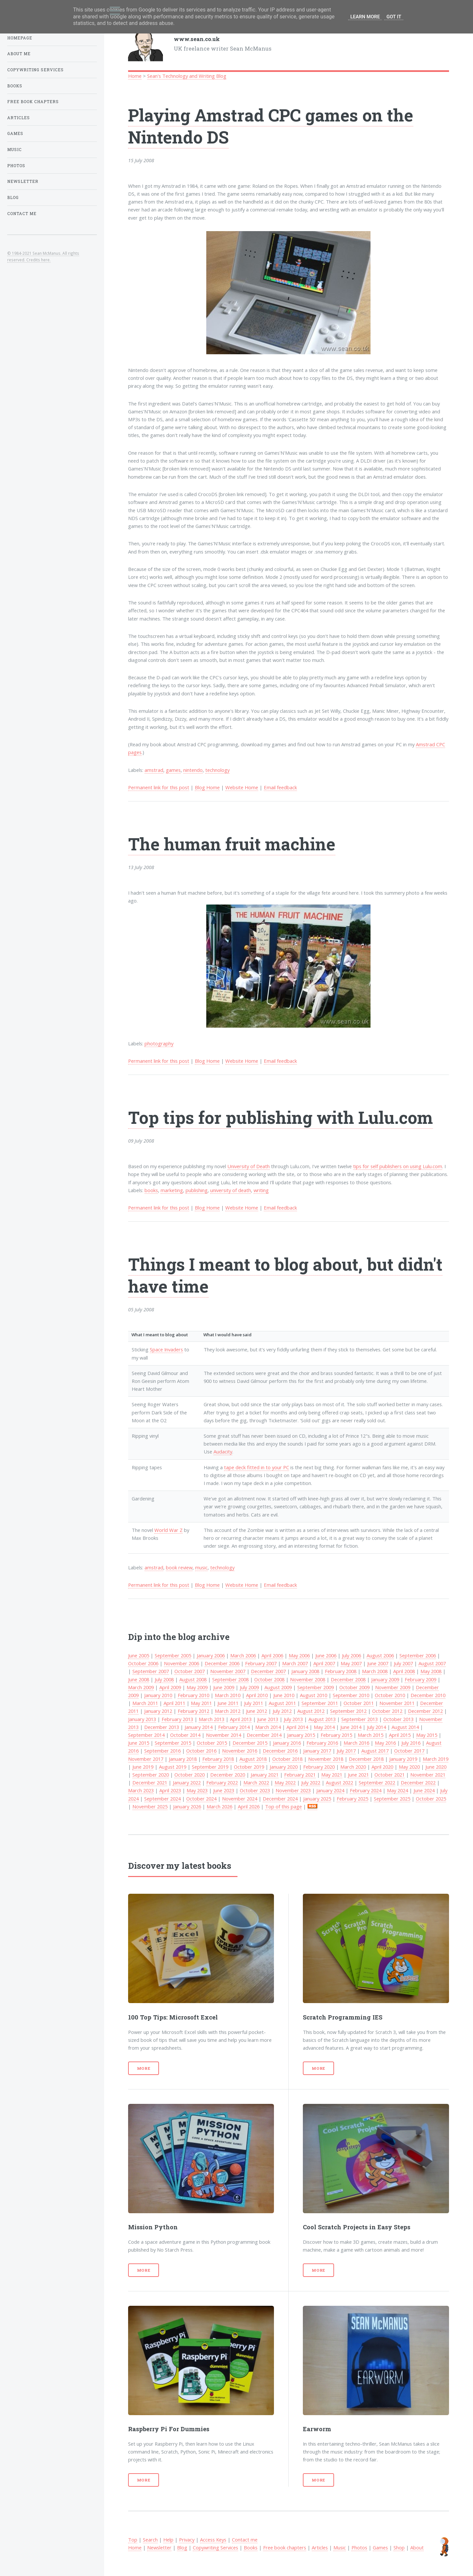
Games (380, 2547)
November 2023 (293, 1790)
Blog (182, 2547)
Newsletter (159, 2547)
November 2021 (427, 1774)
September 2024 (162, 1798)
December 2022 (418, 1782)
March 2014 (268, 1727)
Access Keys (213, 2539)
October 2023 (255, 1790)
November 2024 (239, 1798)
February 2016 (322, 1742)
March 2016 (356, 1742)
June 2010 (283, 1695)
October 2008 (269, 1679)
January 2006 (211, 1655)
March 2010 (227, 1695)
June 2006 (325, 1655)
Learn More (365, 17)
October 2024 (201, 1798)
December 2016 (280, 1750)
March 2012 (227, 1711)
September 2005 (173, 1655)
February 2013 (177, 1719)
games (173, 770)
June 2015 (138, 1742)
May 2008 (430, 1671)
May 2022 (285, 1782)
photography (159, 1043)
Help (168, 2539)
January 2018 (183, 1759)
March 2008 (375, 1671)
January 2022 (187, 1782)
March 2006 (243, 1655)
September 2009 (315, 1687)
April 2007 (324, 1663)
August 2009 (278, 1687)
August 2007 (432, 1663)
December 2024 (280, 1798)
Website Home (241, 787)
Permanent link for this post (158, 787)
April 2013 (241, 1719)
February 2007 (261, 1663)
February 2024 (365, 1790)
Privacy (186, 2539)
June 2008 (138, 1679)
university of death (230, 1190)
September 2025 (392, 1798)
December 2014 (264, 1735)
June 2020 (435, 1766)
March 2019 (435, 1759)
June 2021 (358, 1774)
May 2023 (197, 1790)
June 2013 (267, 1719)
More (144, 2068)
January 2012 (158, 1711)
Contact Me (21, 213)
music (201, 1567)
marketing (172, 1190)
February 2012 (193, 1711)
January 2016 (287, 1742)
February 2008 (340, 1671)
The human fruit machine (231, 844)
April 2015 (400, 1735)
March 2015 (370, 1735)
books (151, 1190)
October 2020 (189, 1774)
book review (179, 1567)
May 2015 (426, 1735)
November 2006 (181, 1663)
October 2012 (387, 1711)
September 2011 (320, 1703)
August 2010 (313, 1695)
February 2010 (193, 1695)
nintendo (193, 770)
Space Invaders (166, 1349)
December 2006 (222, 1663)
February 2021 (300, 1774)
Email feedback (280, 787)
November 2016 (239, 1750)
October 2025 (431, 1798)
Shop (399, 2547)
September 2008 (230, 1679)
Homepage (19, 37)
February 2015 (336, 1735)
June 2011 (227, 1703)
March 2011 (145, 1703)
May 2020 (409, 1766)
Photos (359, 2547)
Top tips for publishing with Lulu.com (280, 1117)
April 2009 (170, 1687)
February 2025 (352, 1798)
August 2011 (282, 1703)
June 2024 (424, 1790)
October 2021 (389, 1774)
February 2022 (222, 1782)
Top (132, 2539)
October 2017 (409, 1750)
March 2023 (141, 1790)
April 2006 (272, 1655)
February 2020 (319, 1766)
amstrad (154, 770)
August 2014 (405, 1727)
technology (217, 770)
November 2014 (223, 1735)
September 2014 (146, 1735)
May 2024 (397, 1790)
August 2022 (339, 1782)
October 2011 (359, 1703)
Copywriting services (35, 69)
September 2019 (210, 1766)
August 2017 (375, 1750)
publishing (197, 1190)
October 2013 (398, 1719)
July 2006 (351, 1655)
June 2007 (377, 1663)
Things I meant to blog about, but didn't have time (285, 1275)
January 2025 (317, 1798)
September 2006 (417, 1655)
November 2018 (325, 1759)
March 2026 (219, 1806)
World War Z (168, 1530)
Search (150, 2539)
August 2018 (253, 1759)
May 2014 (324, 1727)
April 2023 (170, 1790)
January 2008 (305, 1671)
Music (339, 2547)
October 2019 (249, 1766)
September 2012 (348, 1711)
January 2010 (158, 1695)
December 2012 (425, 1711)
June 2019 (142, 1766)
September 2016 (162, 1750)
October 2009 (354, 1687)
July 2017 (346, 1750)
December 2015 (250, 1742)
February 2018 (218, 1759)
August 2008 (193, 1679)
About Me (19, 53)
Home (135, 76)
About (417, 2547)
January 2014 (199, 1727)
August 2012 (311, 1711)
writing (261, 1190)
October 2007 (189, 1671)
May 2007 (351, 1663)
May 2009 (197, 1687)
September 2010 (351, 1695)
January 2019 (403, 1759)
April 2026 (248, 1806)
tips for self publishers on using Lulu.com (397, 1166)
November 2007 (227, 1671)
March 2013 (211, 1719)
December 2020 (227, 1774)
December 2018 (366, 1759)
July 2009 (249, 1687)
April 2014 (297, 1727)
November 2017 (145, 1759)
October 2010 (390, 1695)
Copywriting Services (215, 2547)
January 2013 (142, 1719)
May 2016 (385, 1742)
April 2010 (257, 1695)
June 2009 (223, 1687)
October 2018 (287, 1759)
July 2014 (376, 1727)
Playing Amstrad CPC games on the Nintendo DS (270, 126)
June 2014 (350, 1727)
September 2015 (173, 1742)
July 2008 (164, 1679)
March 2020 (353, 1766)
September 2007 (150, 1671)
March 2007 (295, 1663)
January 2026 (187, 1806)
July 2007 (403, 1663)
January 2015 (301, 1735)
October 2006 (143, 1663)
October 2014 (185, 1735)
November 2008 (307, 1679)
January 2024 (330, 1790)
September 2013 (359, 1719)
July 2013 (293, 1719)
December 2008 (348, 1679)
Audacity (223, 1451)
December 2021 (149, 1782)
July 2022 (310, 1782)
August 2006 (380, 1655)
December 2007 (268, 1671)
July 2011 (253, 1703)
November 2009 (392, 1687)
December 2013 (161, 1727)
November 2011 (397, 1703)
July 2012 (282, 1711)
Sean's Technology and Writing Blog (186, 76)
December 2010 (428, 1695)
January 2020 (284, 1766)
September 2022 (377, 1782)
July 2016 (410, 1742)
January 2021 (265, 1774)
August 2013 (322, 1719)
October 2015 (212, 1742)
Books (251, 2547)
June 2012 (256, 1711)
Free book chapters (284, 2547)
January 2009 (385, 1679)
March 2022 (256, 1782)
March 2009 (141, 1687)
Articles (320, 2547)
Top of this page (283, 1806)
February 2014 (234, 1727)
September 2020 (150, 1774)
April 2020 (382, 1766)
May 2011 (201, 1703)
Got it (393, 17)
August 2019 (172, 1766)
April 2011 (174, 1703)
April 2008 (404, 1671)
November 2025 (150, 1806)
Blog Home (207, 787)
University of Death (248, 1166)
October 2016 (201, 1750)
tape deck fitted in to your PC (256, 1467)
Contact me (245, 2539)
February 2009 (420, 1679)
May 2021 (331, 1774)
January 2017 (317, 1750)
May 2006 (299, 1655)
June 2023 (223, 1790)
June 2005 (138, 1655)
